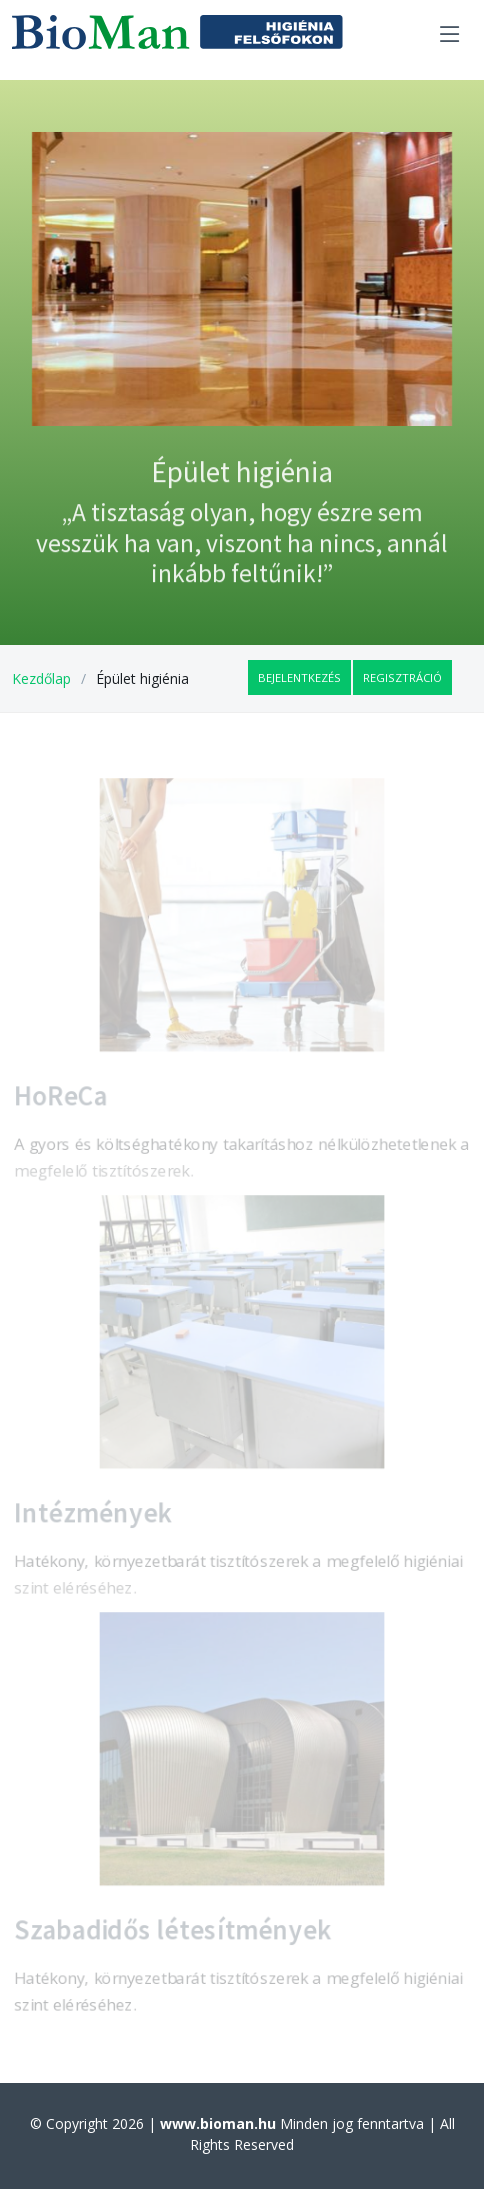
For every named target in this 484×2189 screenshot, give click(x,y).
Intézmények (88, 1516)
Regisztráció (402, 677)
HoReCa (54, 1099)
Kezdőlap (41, 678)
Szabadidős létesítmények (170, 1933)
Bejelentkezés (299, 677)
